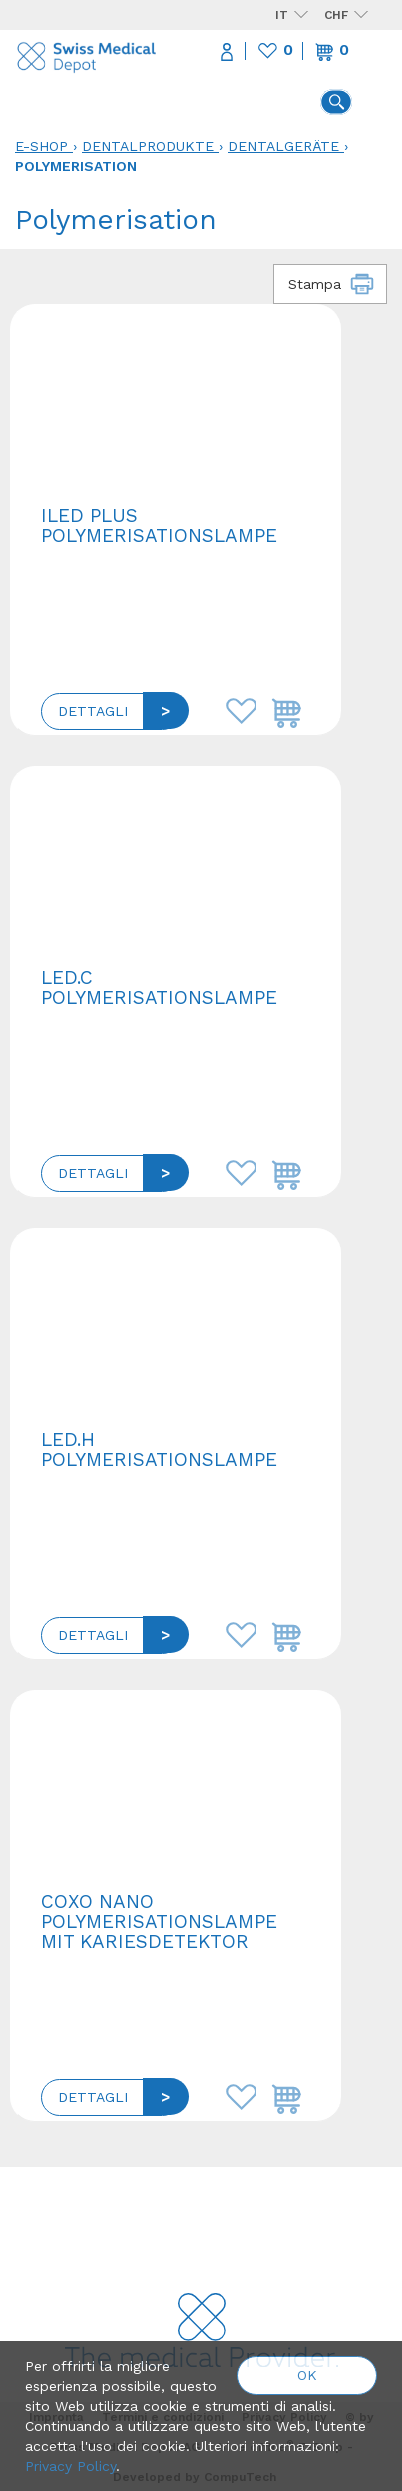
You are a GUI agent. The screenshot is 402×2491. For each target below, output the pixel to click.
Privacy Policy (70, 2466)
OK (307, 2375)
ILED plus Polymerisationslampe (159, 525)
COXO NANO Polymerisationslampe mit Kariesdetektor (159, 1921)
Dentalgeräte (283, 146)
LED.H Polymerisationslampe (159, 1449)
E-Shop (41, 146)
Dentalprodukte (148, 146)
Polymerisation (76, 166)
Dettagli (93, 711)
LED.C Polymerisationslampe (159, 987)
